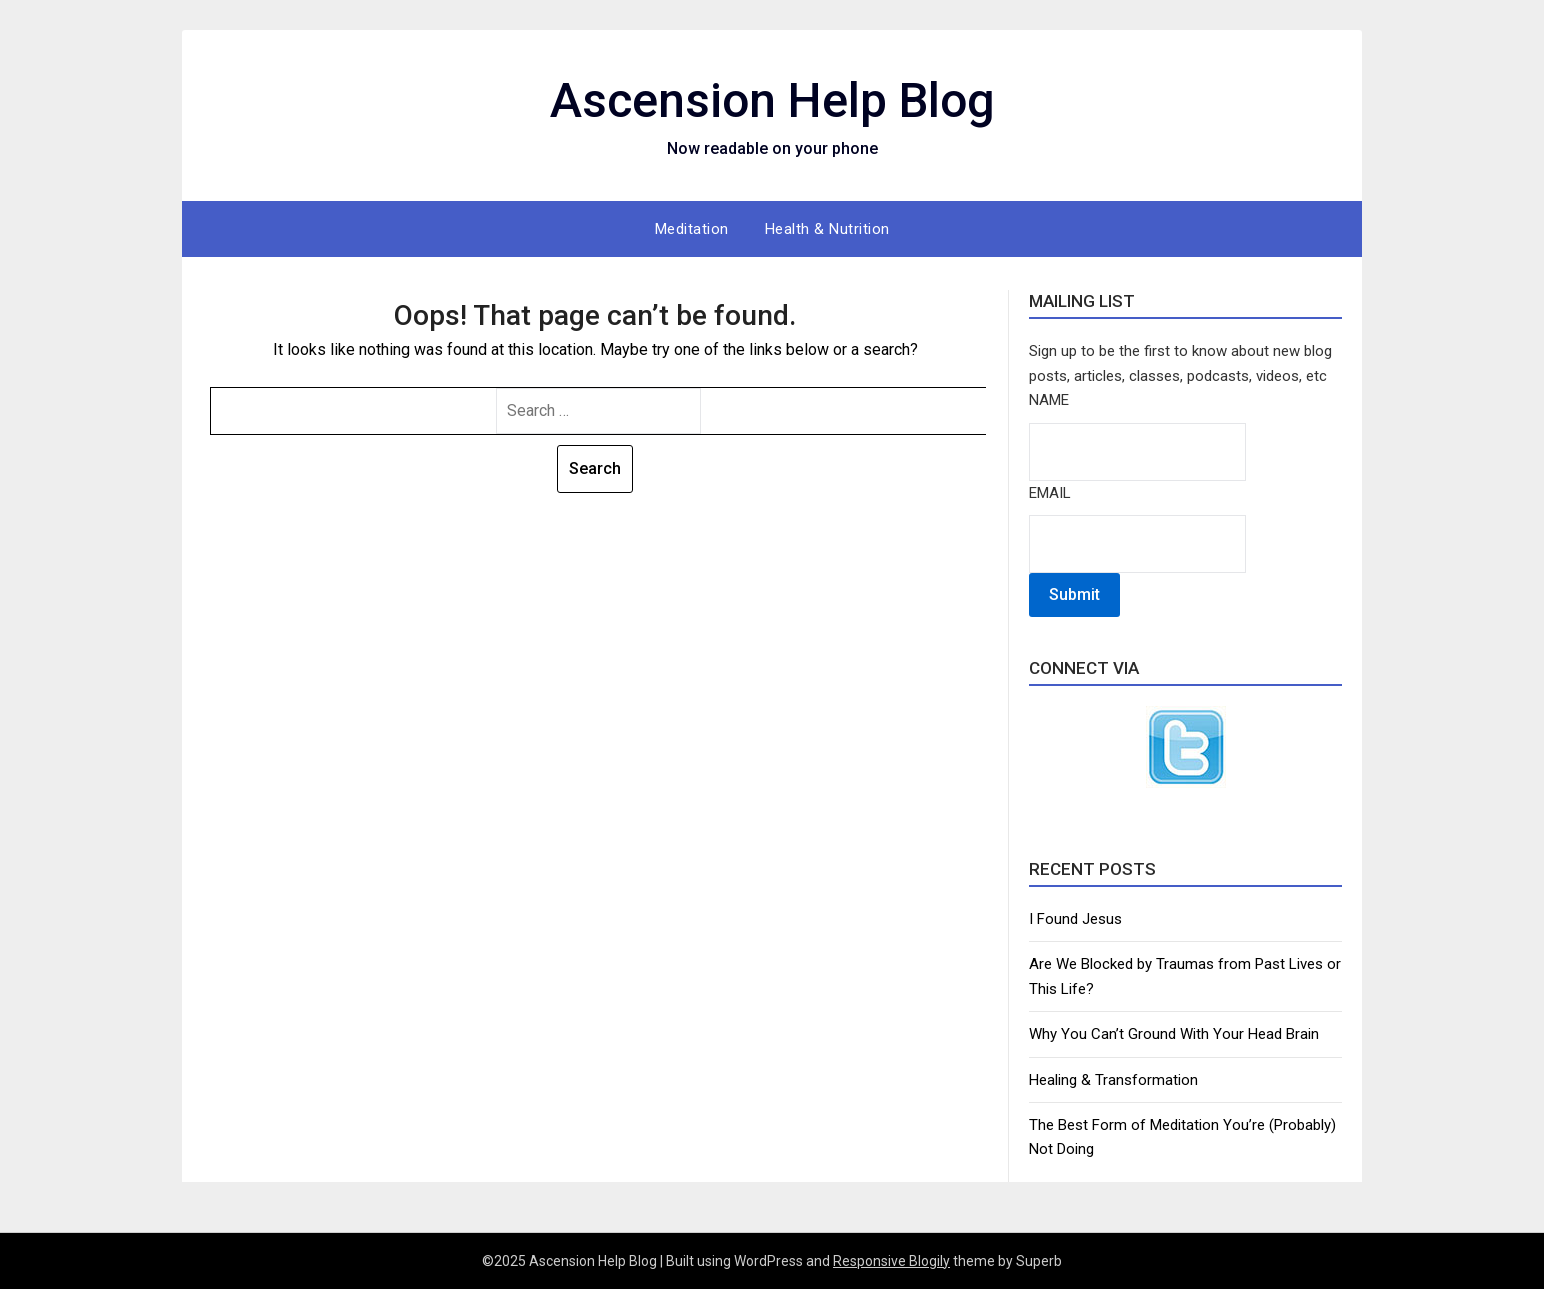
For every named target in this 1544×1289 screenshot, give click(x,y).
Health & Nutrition (827, 229)
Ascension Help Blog (772, 100)
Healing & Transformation (1113, 1080)
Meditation (692, 229)
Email (1050, 493)
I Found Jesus (1075, 919)
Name (1049, 400)
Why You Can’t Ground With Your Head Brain (1174, 1034)
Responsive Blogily (891, 1261)
